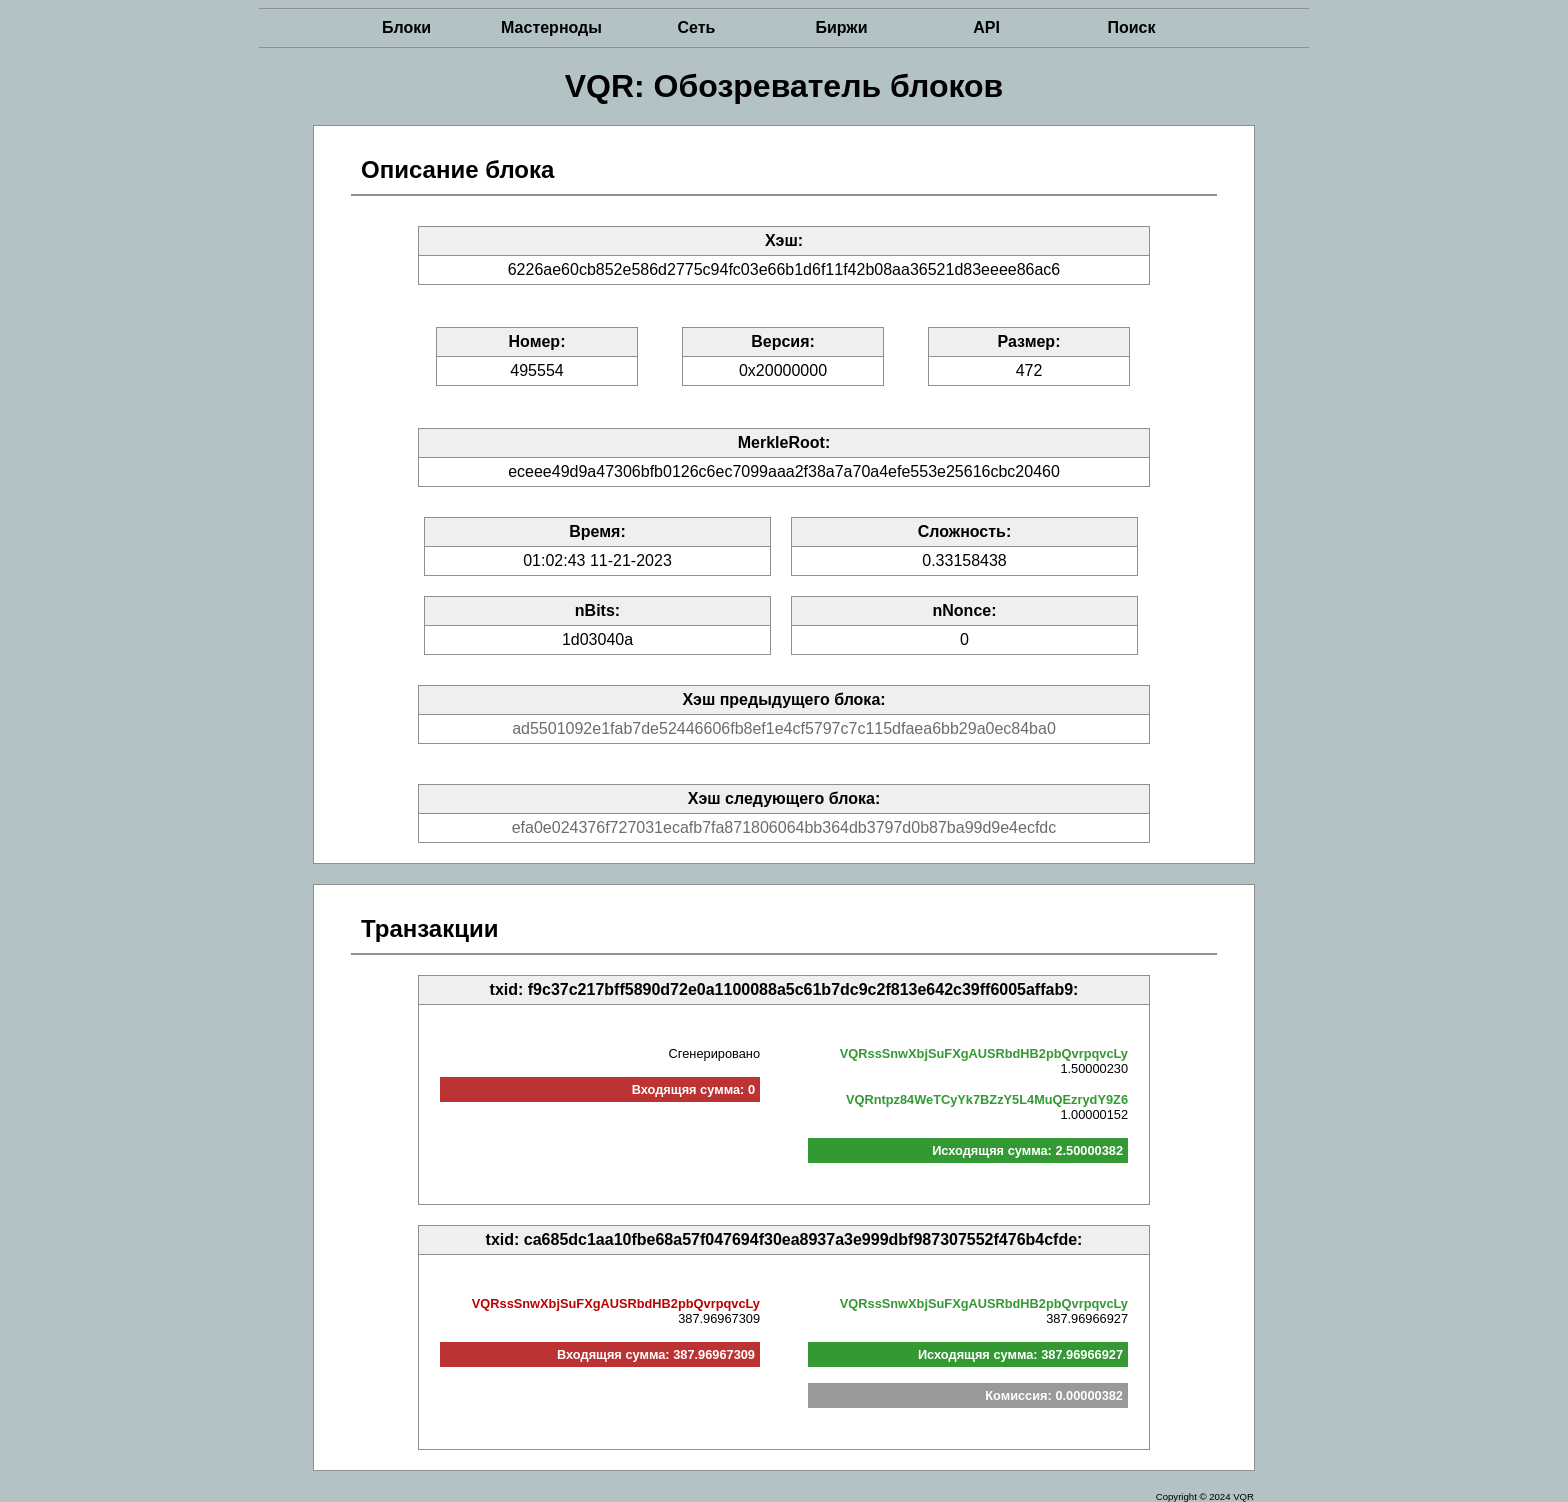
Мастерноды (551, 27)
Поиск (1131, 27)
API (986, 27)
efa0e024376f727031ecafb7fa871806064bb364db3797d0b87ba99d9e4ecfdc (784, 827)
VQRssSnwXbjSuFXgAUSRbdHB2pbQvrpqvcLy (984, 1053)
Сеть (697, 27)
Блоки (406, 27)
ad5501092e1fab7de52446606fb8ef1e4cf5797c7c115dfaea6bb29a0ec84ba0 (784, 728)
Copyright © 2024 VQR (1205, 1496)
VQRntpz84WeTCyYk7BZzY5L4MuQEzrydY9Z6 (987, 1099)
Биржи (841, 27)
